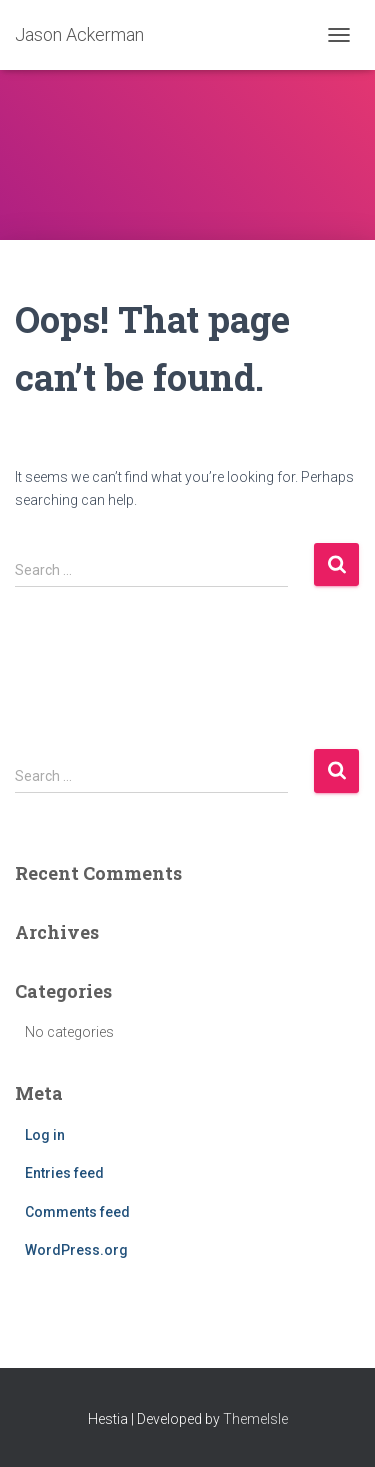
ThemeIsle (255, 1419)
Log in (45, 1135)
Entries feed (64, 1173)
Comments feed (77, 1212)
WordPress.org (76, 1250)
